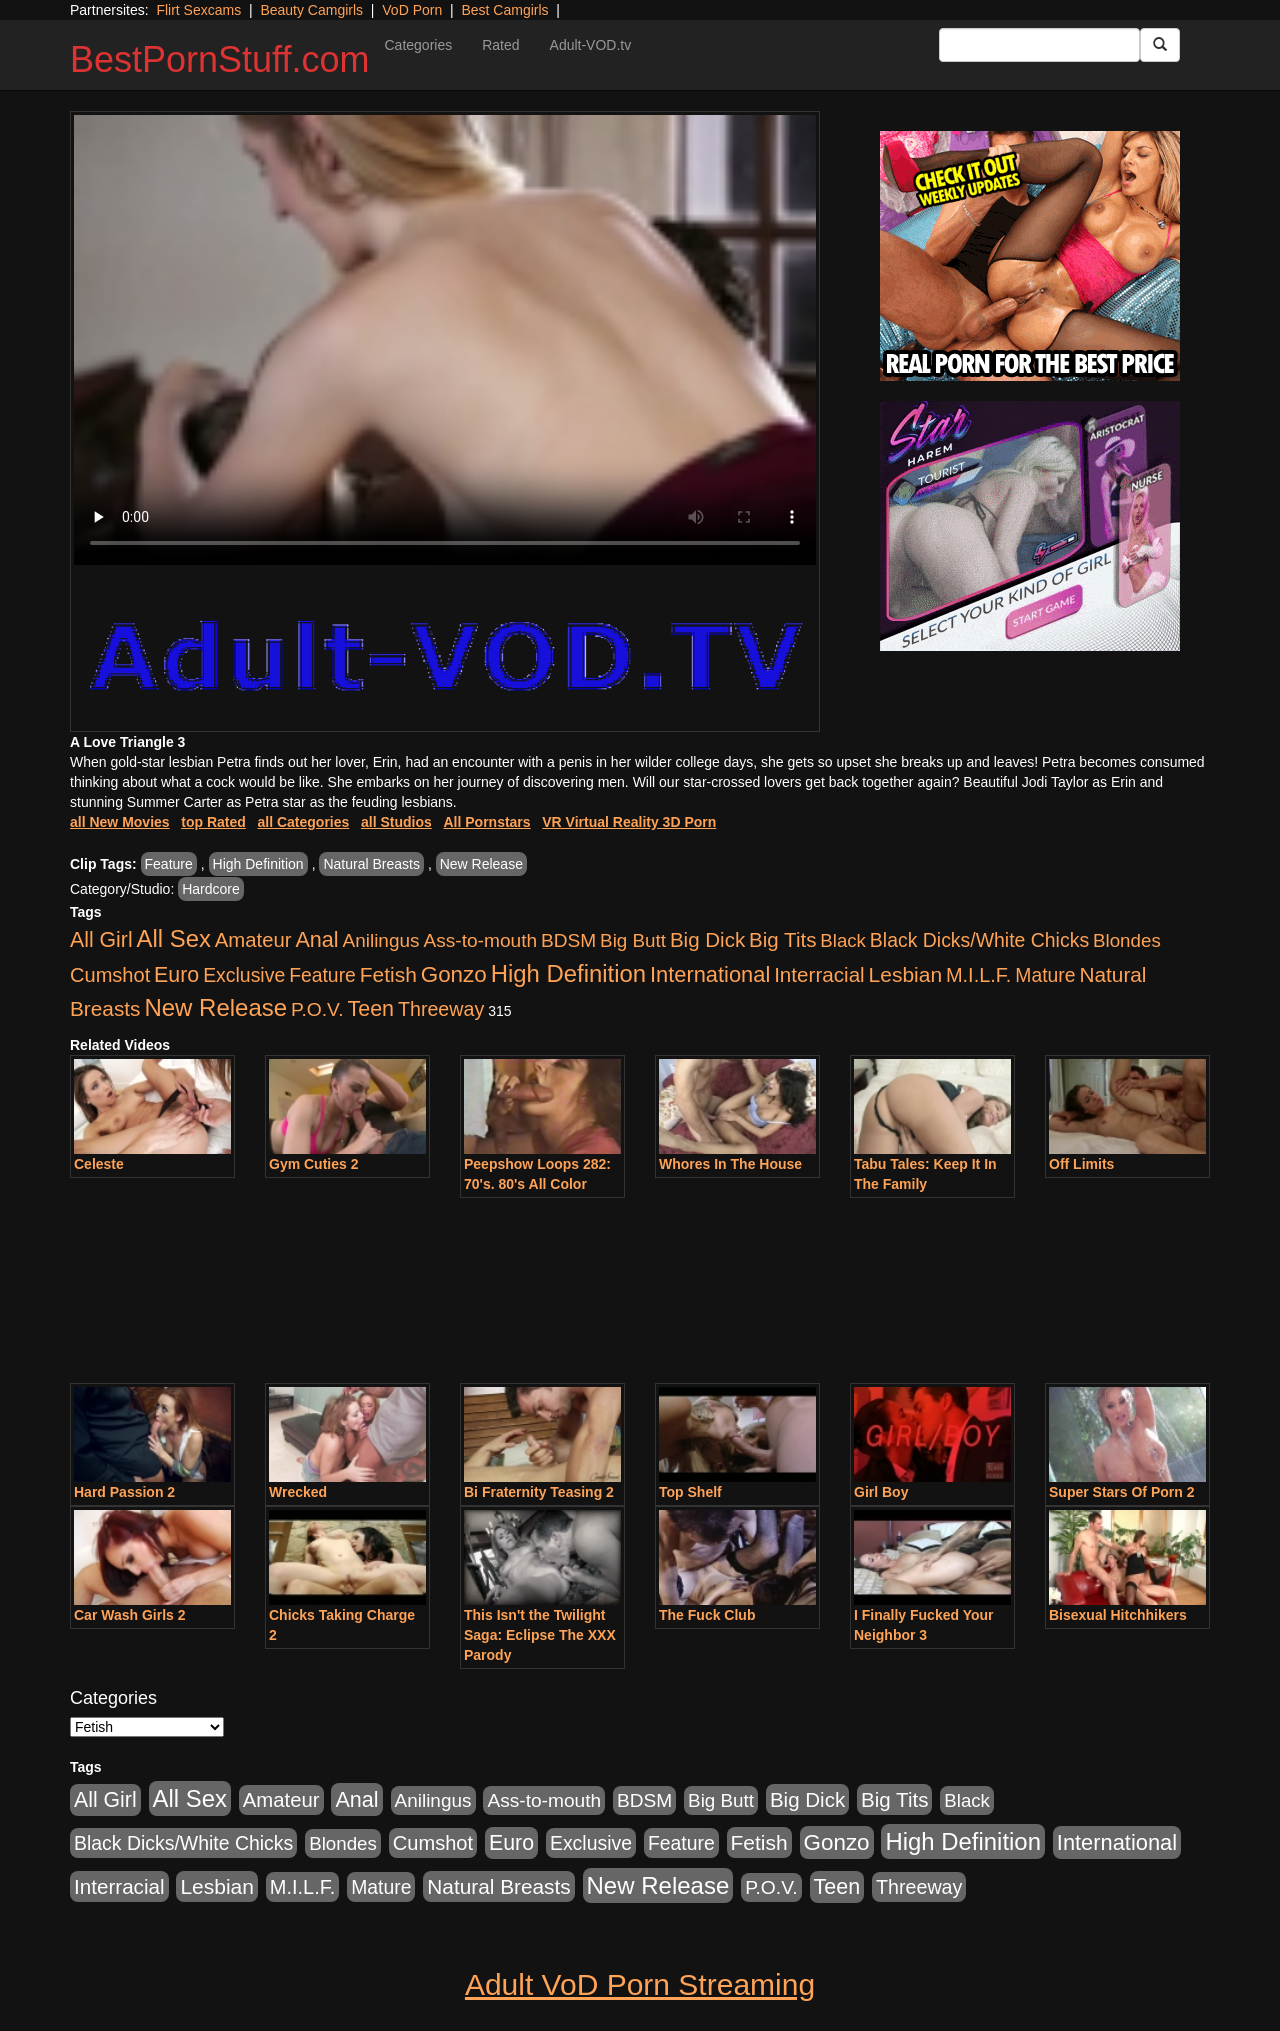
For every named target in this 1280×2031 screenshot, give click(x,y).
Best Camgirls (504, 10)
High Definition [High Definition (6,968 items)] (568, 973)
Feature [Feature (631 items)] (322, 975)
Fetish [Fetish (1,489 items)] (388, 974)
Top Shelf (690, 1492)
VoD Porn (412, 10)
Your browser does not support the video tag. (445, 340)
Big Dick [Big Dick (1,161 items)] (707, 939)
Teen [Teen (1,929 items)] (370, 1009)
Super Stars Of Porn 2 (1121, 1492)
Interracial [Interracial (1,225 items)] (819, 974)
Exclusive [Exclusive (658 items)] (244, 975)
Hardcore (211, 889)
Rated (500, 45)
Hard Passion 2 (124, 1492)
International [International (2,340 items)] (710, 974)
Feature (169, 864)
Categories (418, 45)
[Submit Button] (1160, 45)
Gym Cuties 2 (313, 1164)
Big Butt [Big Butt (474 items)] (633, 940)
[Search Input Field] (1039, 45)
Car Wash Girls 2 (130, 1615)
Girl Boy (881, 1492)
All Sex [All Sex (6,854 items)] (174, 938)
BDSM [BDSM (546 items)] (568, 940)
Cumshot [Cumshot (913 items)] (110, 975)
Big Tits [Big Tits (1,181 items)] (782, 939)
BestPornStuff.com (219, 59)
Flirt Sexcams (198, 10)
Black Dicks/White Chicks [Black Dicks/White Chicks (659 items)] (979, 940)
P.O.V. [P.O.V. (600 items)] (317, 1009)
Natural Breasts (371, 864)
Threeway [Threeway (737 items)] (441, 1009)
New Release (481, 864)
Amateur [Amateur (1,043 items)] (253, 940)
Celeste (99, 1164)
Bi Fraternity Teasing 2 (539, 1492)
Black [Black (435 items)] (843, 940)
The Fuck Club (707, 1615)
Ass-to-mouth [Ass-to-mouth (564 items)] (480, 940)
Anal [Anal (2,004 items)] (316, 939)
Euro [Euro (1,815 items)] (176, 975)
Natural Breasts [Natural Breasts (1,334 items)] (498, 1886)
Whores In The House (730, 1164)
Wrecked (298, 1492)
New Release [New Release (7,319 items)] (215, 1007)
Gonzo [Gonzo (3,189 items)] (454, 974)
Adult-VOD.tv (591, 45)
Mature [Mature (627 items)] (1045, 975)
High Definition (258, 864)
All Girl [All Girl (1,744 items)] (101, 940)
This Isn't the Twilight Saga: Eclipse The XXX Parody (540, 1635)
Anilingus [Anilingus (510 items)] (381, 940)
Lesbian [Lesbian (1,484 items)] (905, 974)
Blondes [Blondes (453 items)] (1127, 940)
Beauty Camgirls (311, 10)
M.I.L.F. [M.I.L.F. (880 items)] (978, 975)
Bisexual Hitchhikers (1118, 1615)
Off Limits (1081, 1164)
